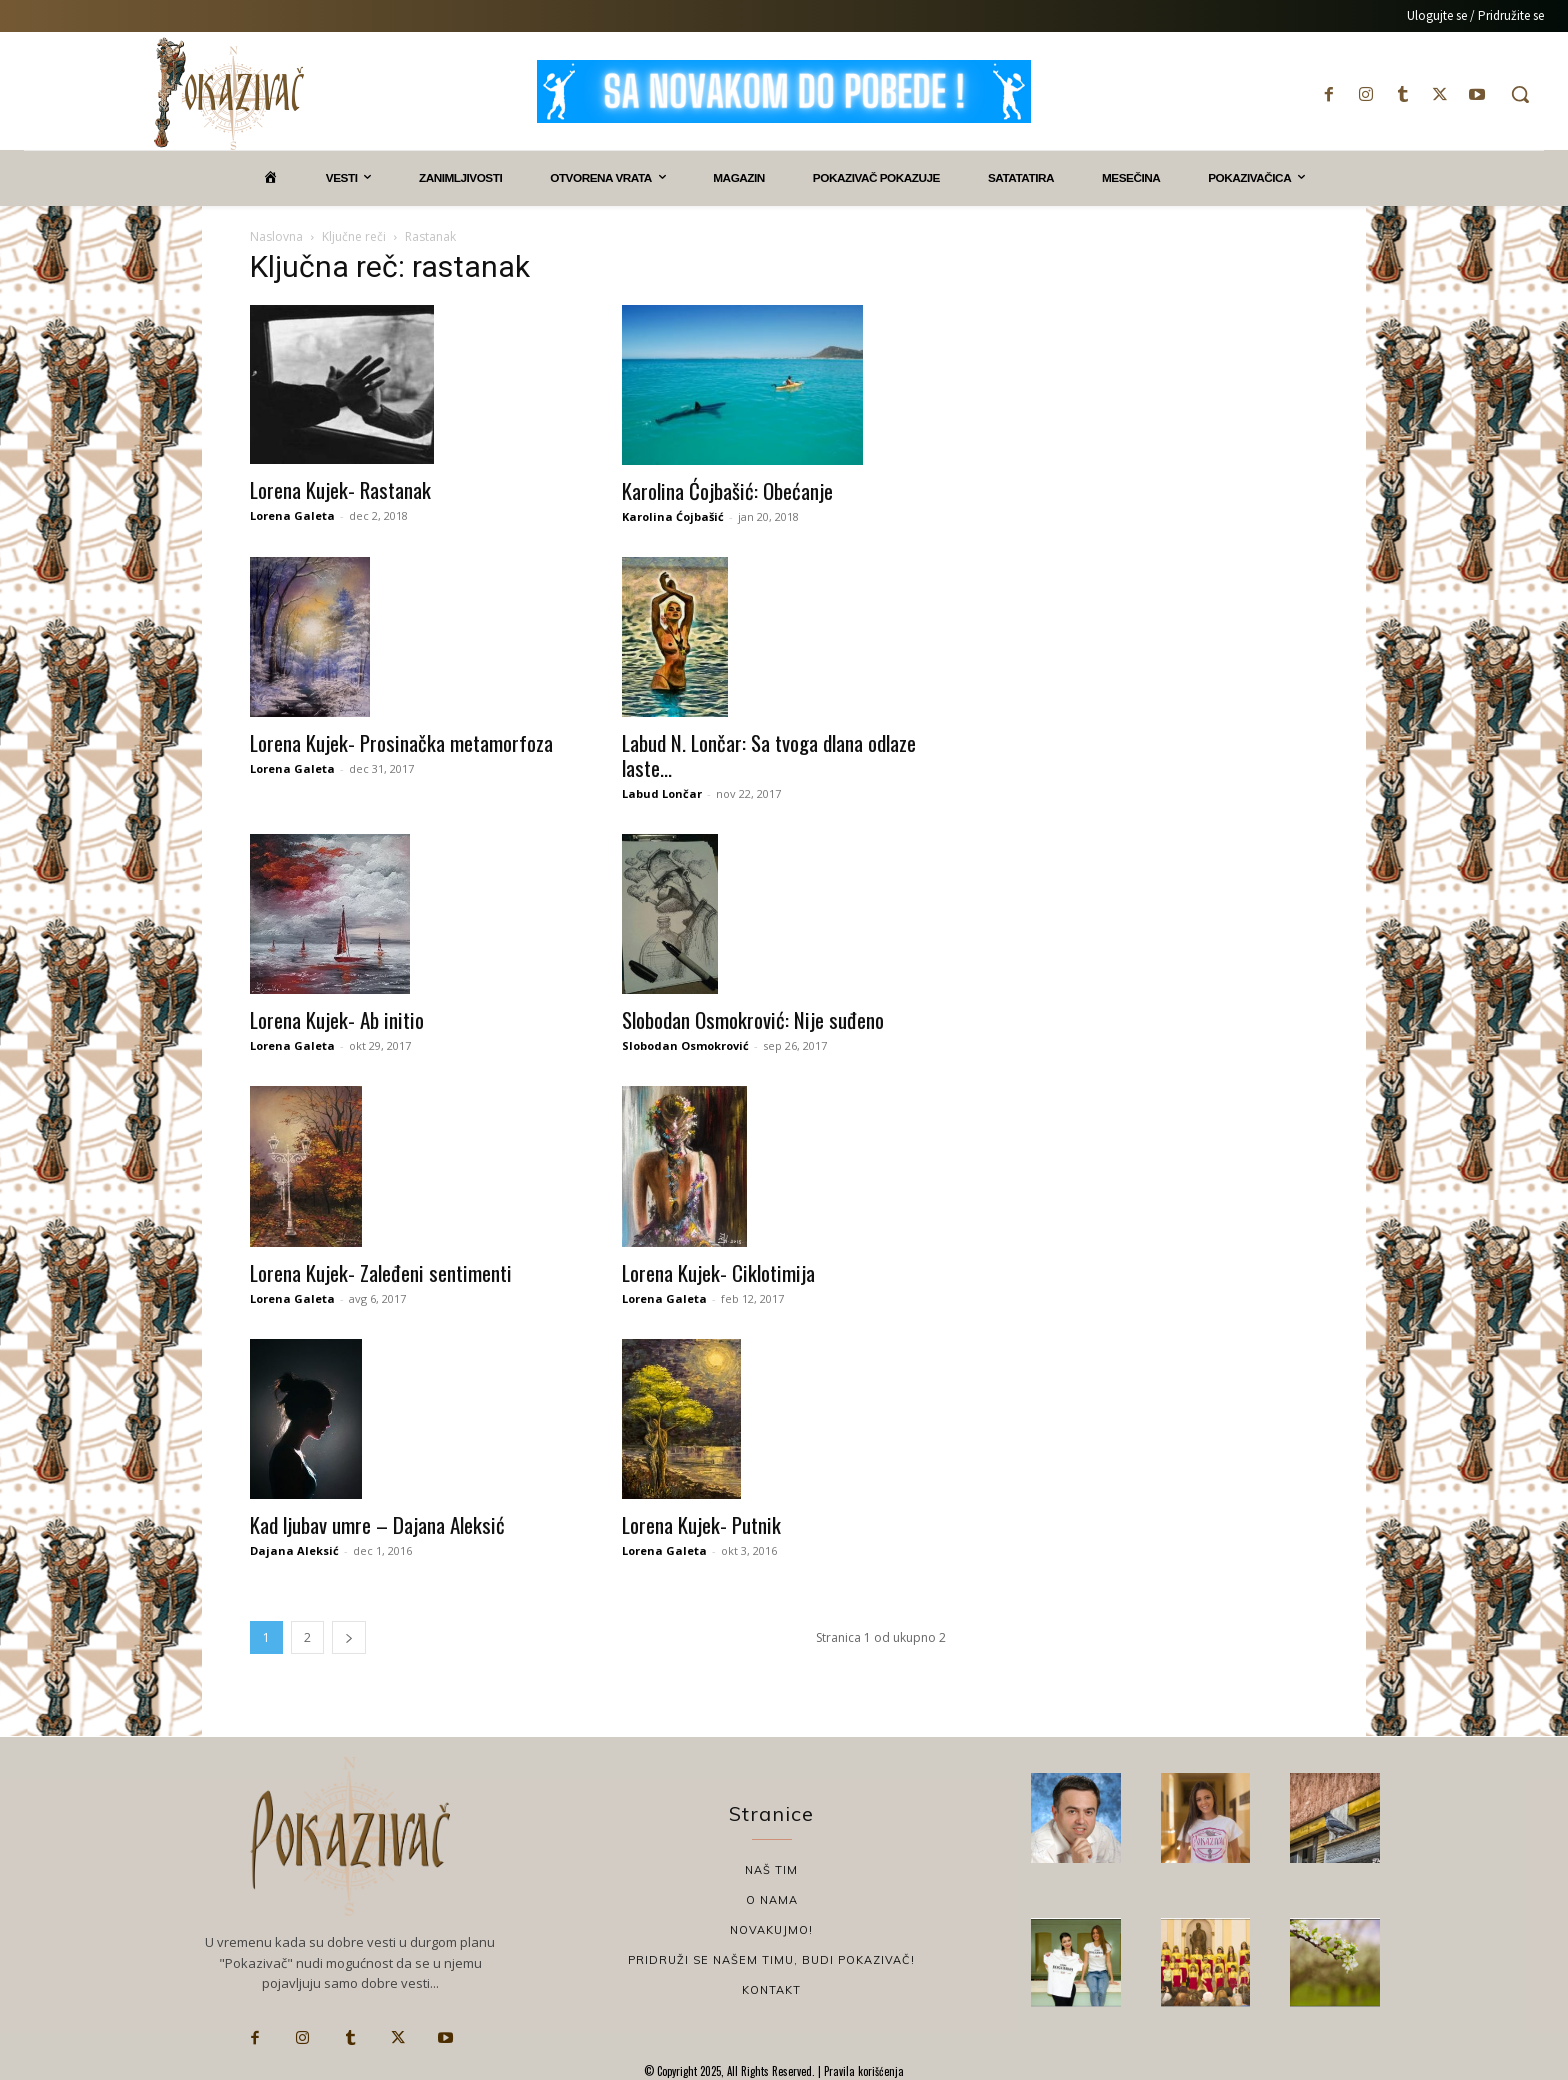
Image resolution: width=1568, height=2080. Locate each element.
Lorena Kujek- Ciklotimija (718, 1272)
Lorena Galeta (292, 515)
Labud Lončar (662, 793)
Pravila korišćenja (862, 2071)
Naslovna (276, 236)
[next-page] (349, 1637)
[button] (1520, 94)
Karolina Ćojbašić (673, 516)
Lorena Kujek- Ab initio (337, 1019)
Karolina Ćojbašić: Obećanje (727, 490)
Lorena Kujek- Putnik (701, 1524)
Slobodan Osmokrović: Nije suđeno (753, 1019)
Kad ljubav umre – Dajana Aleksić (377, 1524)
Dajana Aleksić (294, 1550)
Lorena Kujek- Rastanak (340, 489)
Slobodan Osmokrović (685, 1045)
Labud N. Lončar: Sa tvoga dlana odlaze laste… (769, 755)
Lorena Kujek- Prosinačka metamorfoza (401, 742)
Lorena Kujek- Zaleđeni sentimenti (381, 1272)
